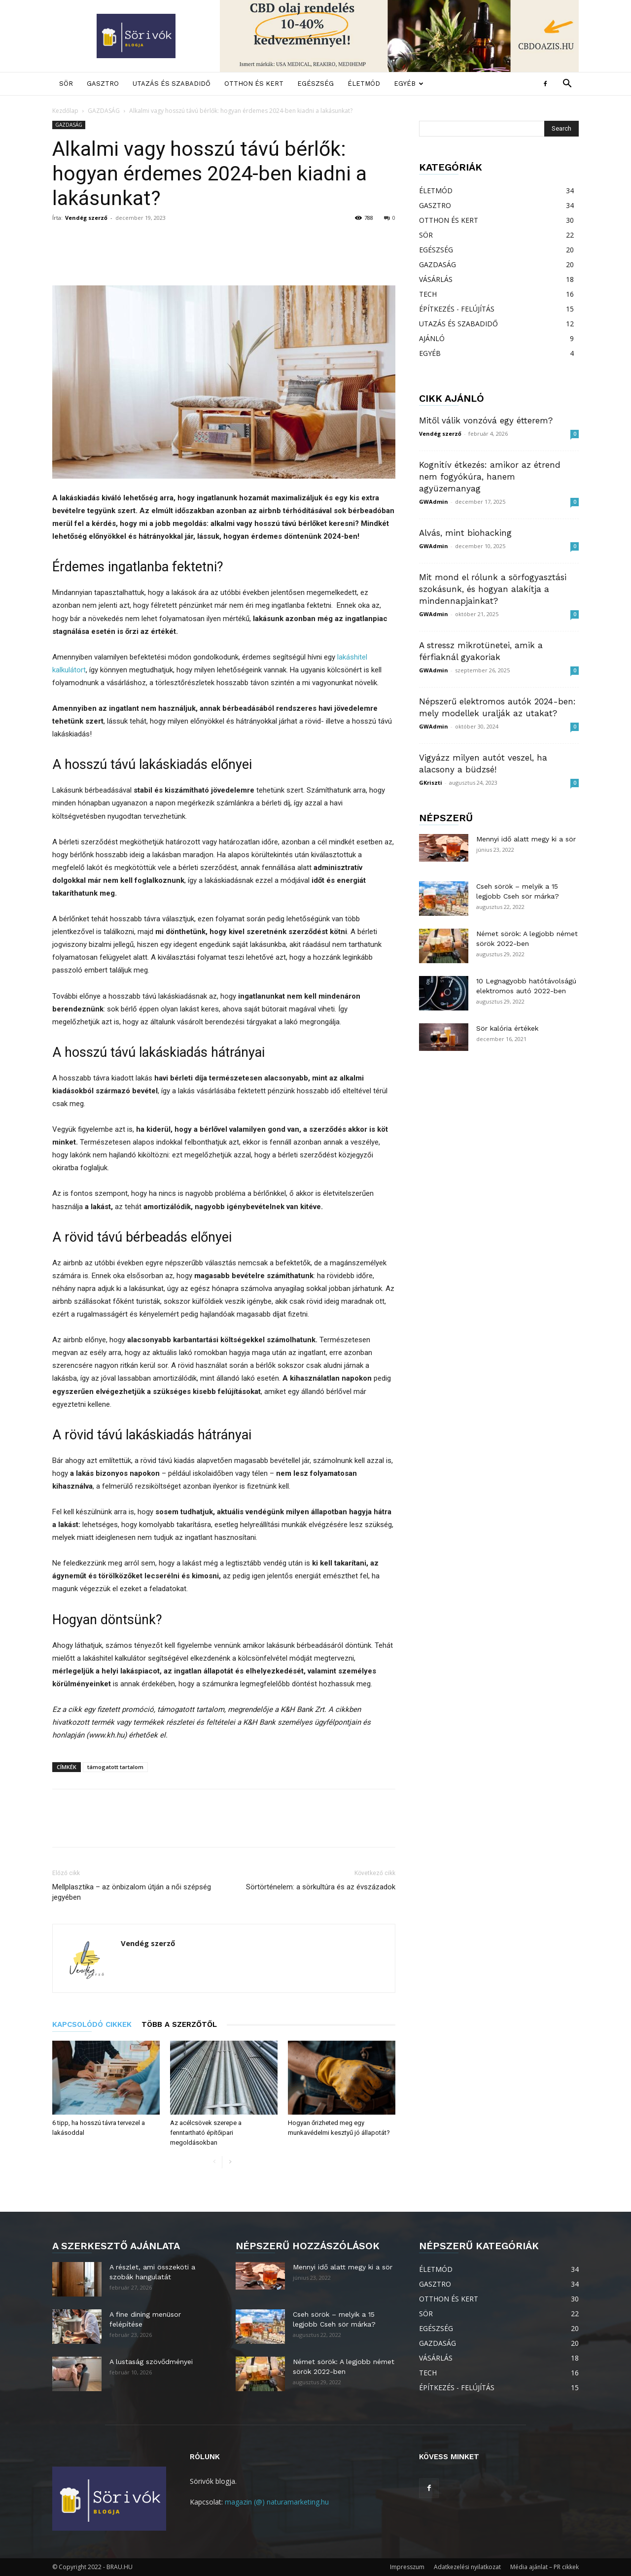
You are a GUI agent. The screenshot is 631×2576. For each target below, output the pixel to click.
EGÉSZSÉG (315, 83)
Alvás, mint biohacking (465, 533)
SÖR (66, 83)
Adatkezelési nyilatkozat (467, 2567)
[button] (567, 84)
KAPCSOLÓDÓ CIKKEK (92, 2024)
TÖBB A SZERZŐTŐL (179, 2024)
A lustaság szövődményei (151, 2362)
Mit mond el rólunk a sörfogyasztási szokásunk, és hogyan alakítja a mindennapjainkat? (492, 589)
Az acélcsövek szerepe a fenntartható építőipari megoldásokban (206, 2132)
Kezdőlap (65, 110)
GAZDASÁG (104, 110)
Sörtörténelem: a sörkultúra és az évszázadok (320, 1886)
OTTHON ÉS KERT (253, 83)
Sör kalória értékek (507, 1028)
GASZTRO (103, 83)
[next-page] (230, 2162)
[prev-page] (214, 2162)
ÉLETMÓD (364, 83)
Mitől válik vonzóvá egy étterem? (486, 420)
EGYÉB (408, 83)
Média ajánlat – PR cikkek (544, 2567)
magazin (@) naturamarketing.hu (277, 2501)
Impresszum (407, 2567)
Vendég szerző (86, 217)
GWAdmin (433, 501)
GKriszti (430, 782)
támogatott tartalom (115, 1767)
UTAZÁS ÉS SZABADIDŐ (171, 83)
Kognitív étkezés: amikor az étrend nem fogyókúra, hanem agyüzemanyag (490, 476)
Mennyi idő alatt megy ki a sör (526, 839)
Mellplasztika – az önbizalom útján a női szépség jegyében (131, 1892)
